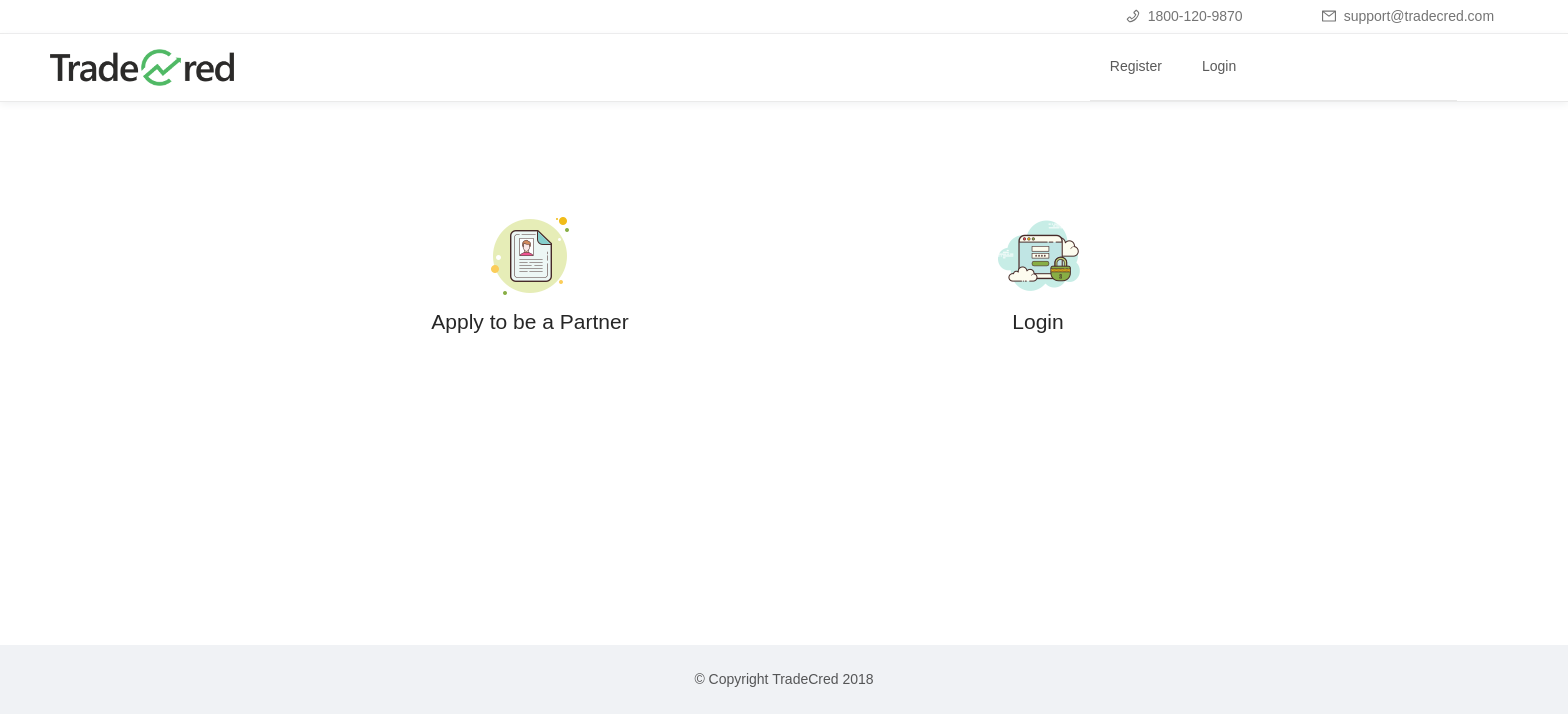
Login (1219, 66)
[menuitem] (1136, 67)
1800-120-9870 (1184, 16)
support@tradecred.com (1408, 16)
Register (1136, 66)
